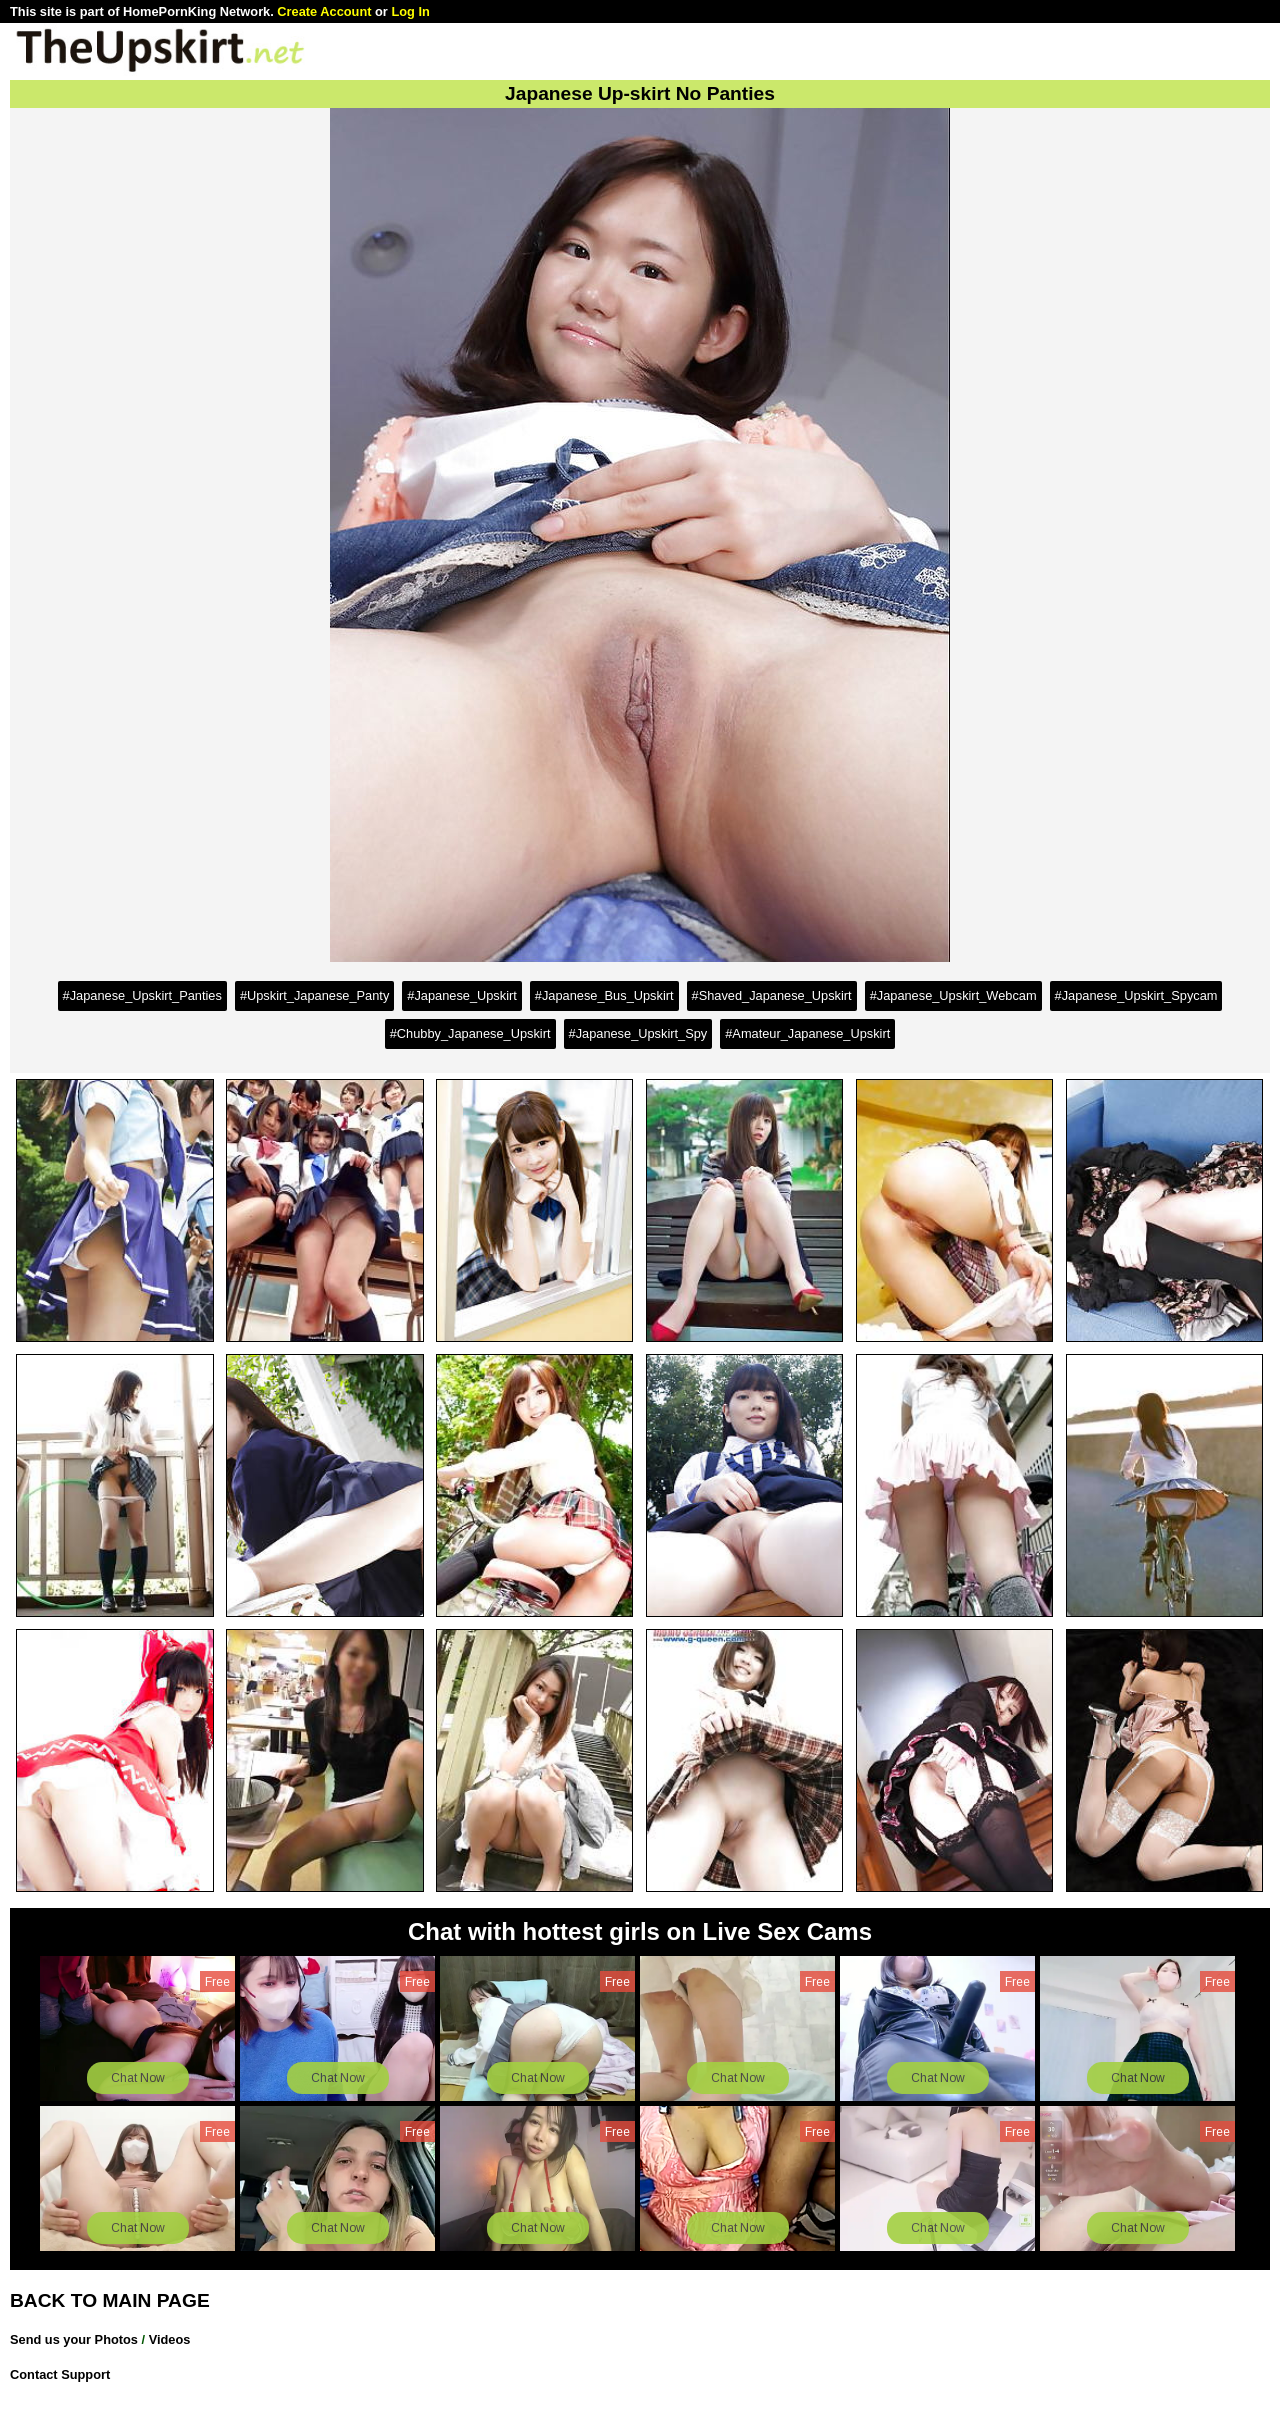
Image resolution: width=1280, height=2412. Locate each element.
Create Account (324, 11)
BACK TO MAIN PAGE (110, 2300)
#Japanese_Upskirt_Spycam (1136, 995)
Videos (170, 2339)
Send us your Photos (74, 2339)
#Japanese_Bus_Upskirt (604, 995)
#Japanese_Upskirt (462, 995)
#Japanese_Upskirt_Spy (638, 1033)
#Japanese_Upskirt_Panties (142, 995)
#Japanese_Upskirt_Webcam (953, 995)
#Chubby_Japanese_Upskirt (470, 1033)
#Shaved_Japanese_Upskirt (772, 995)
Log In (410, 11)
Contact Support (60, 2374)
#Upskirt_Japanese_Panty (314, 995)
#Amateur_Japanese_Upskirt (807, 1033)
